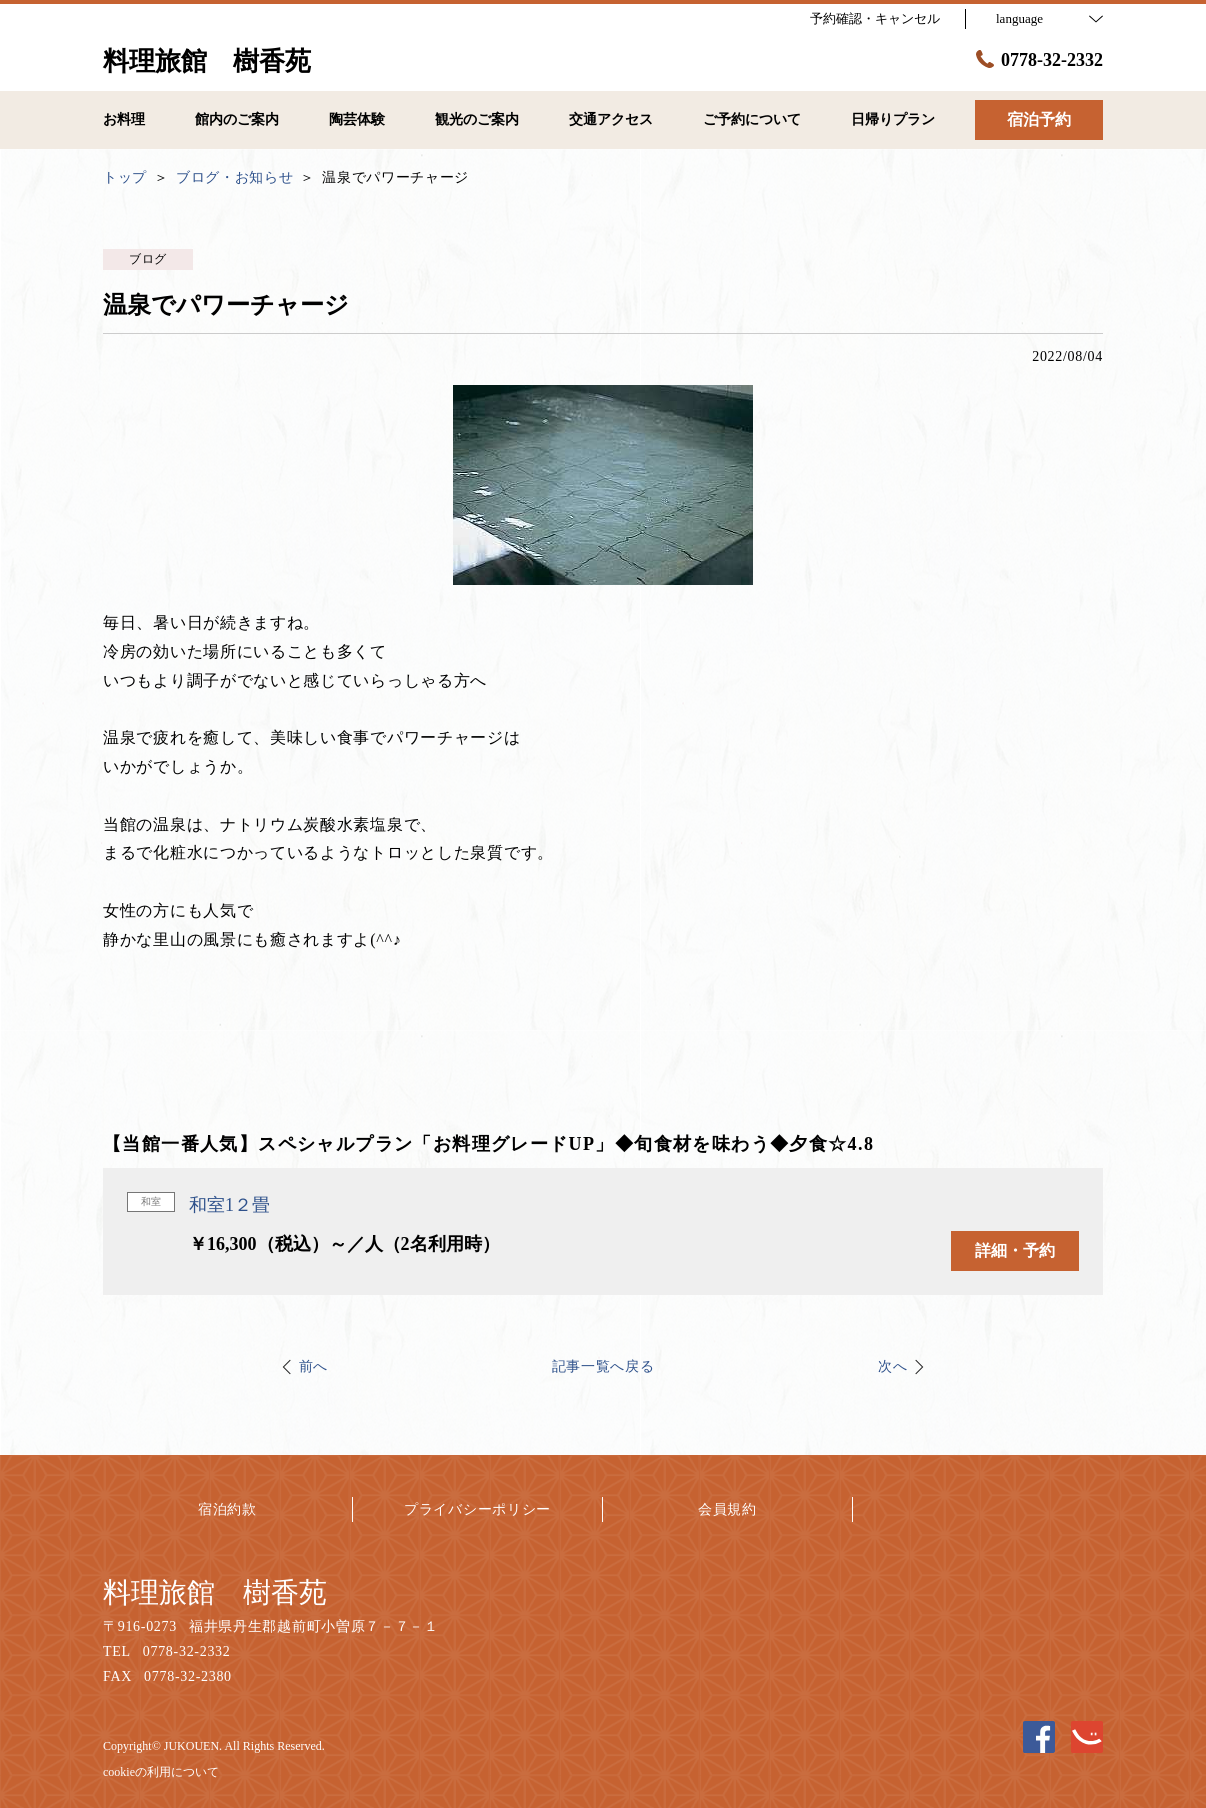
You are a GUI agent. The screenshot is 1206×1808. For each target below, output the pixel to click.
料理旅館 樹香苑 (215, 1592)
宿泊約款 (227, 1509)
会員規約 (727, 1509)
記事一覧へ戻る (603, 1366)
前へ (313, 1366)
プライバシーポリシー (477, 1509)
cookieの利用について (161, 1772)
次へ (892, 1366)
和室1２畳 (229, 1205)
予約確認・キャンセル (875, 18)
